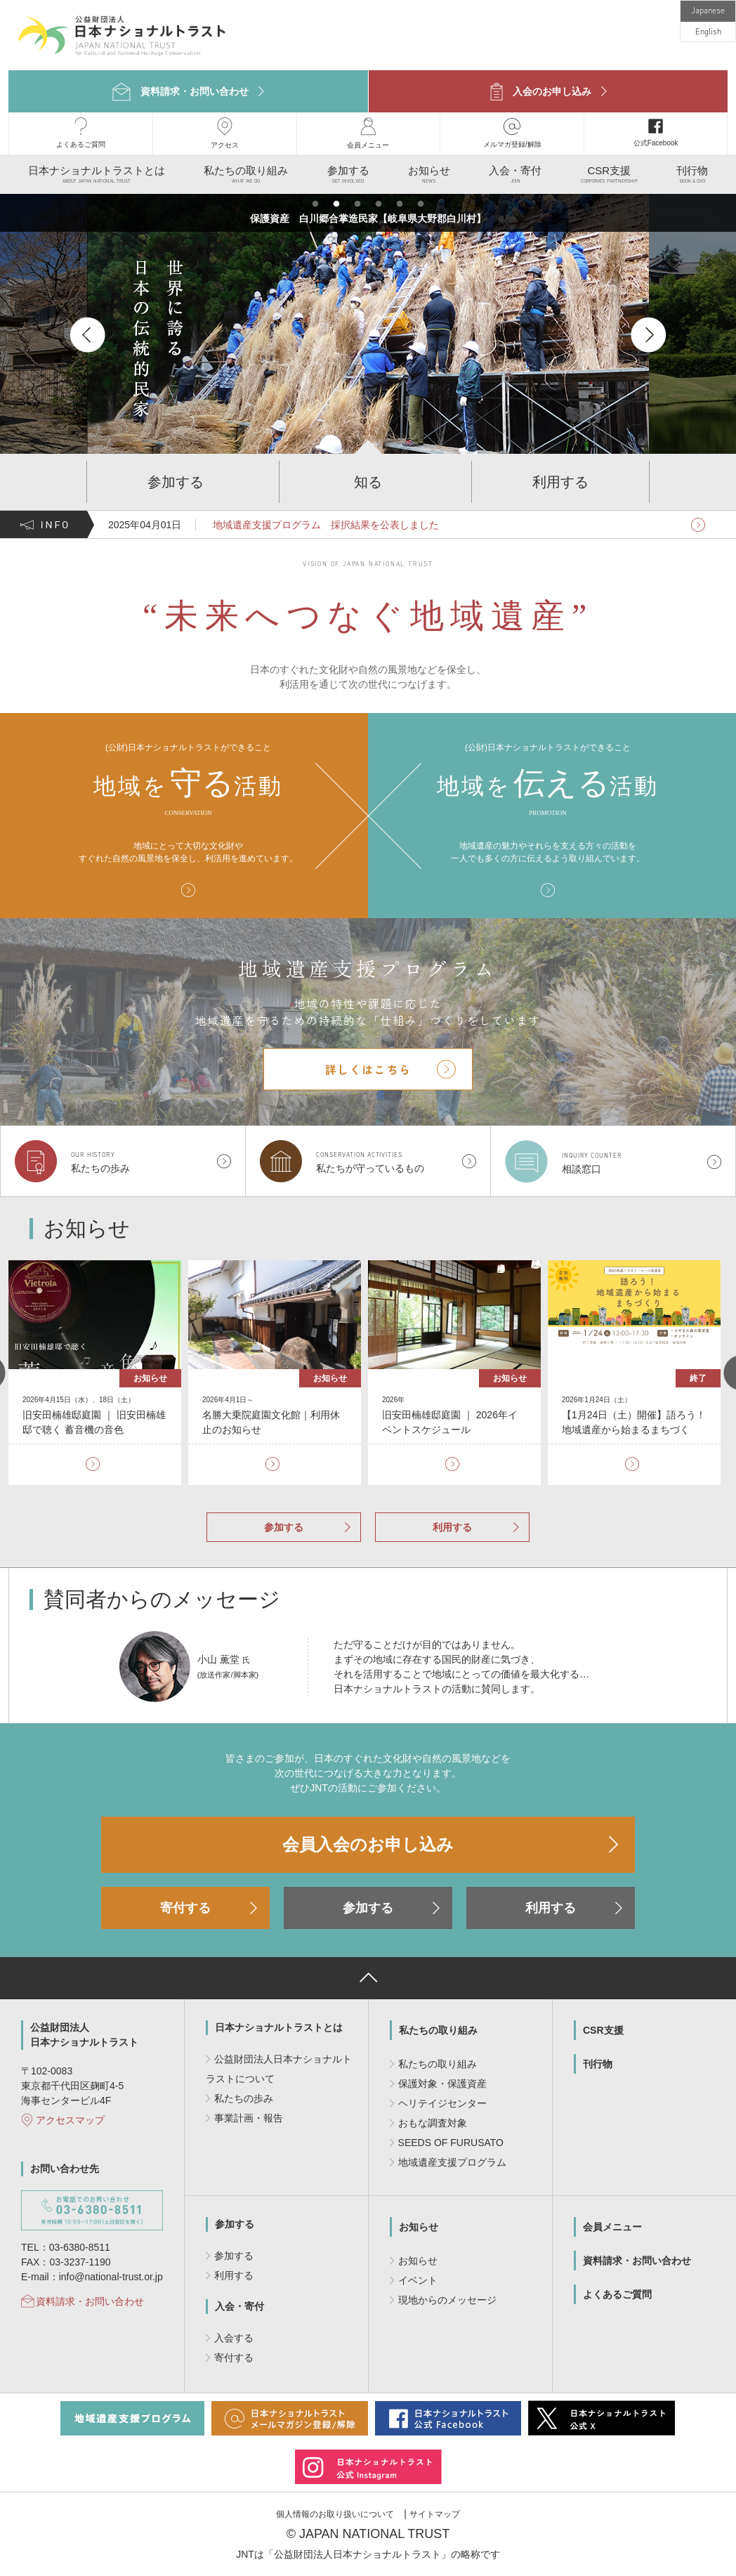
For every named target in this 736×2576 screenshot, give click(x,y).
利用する (452, 1527)
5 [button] (400, 204)
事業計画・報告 (248, 2118)
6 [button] (421, 204)
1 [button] (315, 204)
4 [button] (379, 204)
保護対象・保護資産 (442, 2083)
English (708, 32)
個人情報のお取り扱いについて (335, 2514)
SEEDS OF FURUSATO (451, 2142)
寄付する (185, 1908)
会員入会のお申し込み (368, 1844)
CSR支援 (603, 2030)
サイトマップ (434, 2514)
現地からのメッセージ (447, 2300)
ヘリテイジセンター (442, 2103)
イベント (418, 2280)
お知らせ (418, 2226)
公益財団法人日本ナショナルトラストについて (279, 2068)
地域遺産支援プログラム (452, 2162)
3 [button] (357, 204)
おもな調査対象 (432, 2123)
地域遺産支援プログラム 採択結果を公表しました (324, 524)
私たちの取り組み (438, 2030)
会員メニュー (612, 2226)
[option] (315, 334)
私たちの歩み (243, 2098)
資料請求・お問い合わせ (90, 2301)
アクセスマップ (70, 2120)
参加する (283, 1527)
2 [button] (336, 204)
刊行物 (597, 2064)
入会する (234, 2337)
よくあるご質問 (617, 2294)
